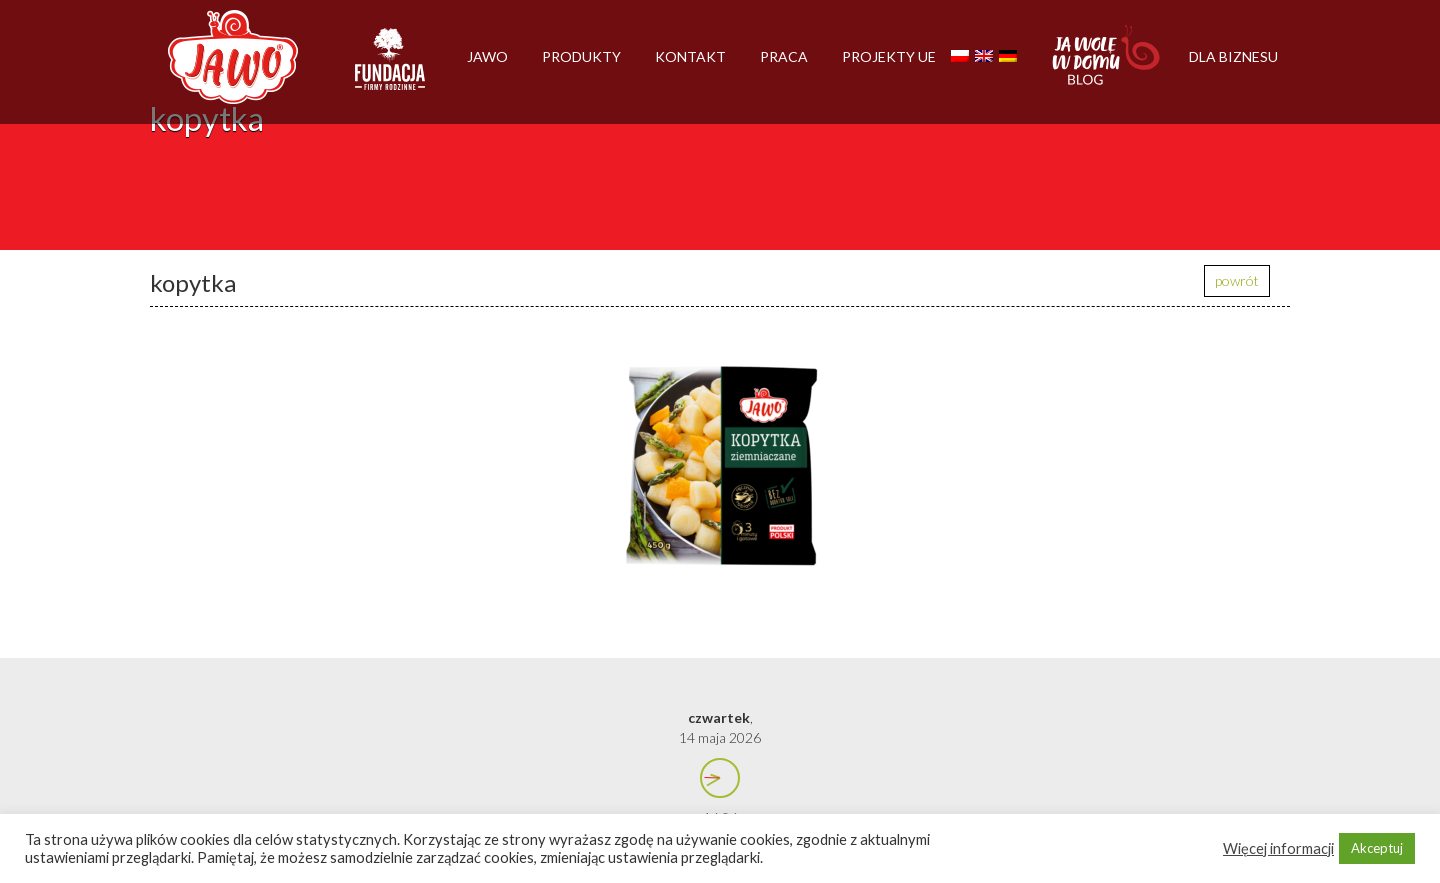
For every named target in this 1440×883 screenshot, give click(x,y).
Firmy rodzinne (390, 68)
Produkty (581, 56)
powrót (1237, 280)
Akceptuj (1377, 848)
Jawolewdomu (1107, 65)
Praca (784, 56)
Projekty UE (889, 56)
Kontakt (690, 56)
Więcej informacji (1278, 848)
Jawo (487, 56)
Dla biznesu (1233, 56)
